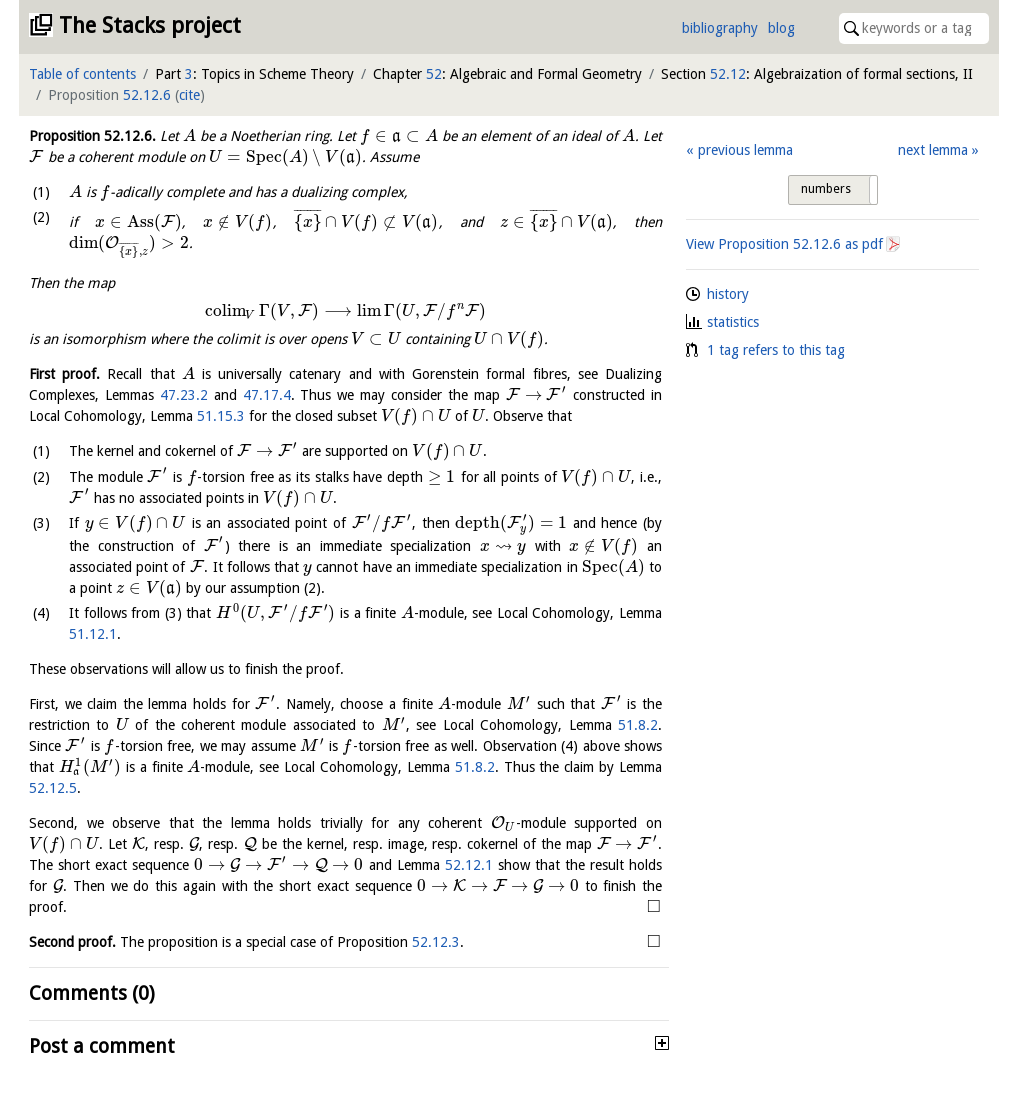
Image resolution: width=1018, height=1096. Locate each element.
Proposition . (92, 136)
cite (189, 95)
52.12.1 (469, 865)
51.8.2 (638, 725)
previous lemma (745, 150)
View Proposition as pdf (784, 244)
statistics (733, 322)
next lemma (933, 150)
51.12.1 (93, 634)
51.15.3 (221, 416)
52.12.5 (53, 788)
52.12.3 (436, 942)
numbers (826, 189)
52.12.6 (147, 95)
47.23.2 (184, 395)
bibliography (720, 28)
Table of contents (82, 74)
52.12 (728, 74)
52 (434, 74)
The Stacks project (150, 25)
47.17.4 (267, 395)
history (728, 294)
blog (781, 28)
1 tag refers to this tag (776, 350)
